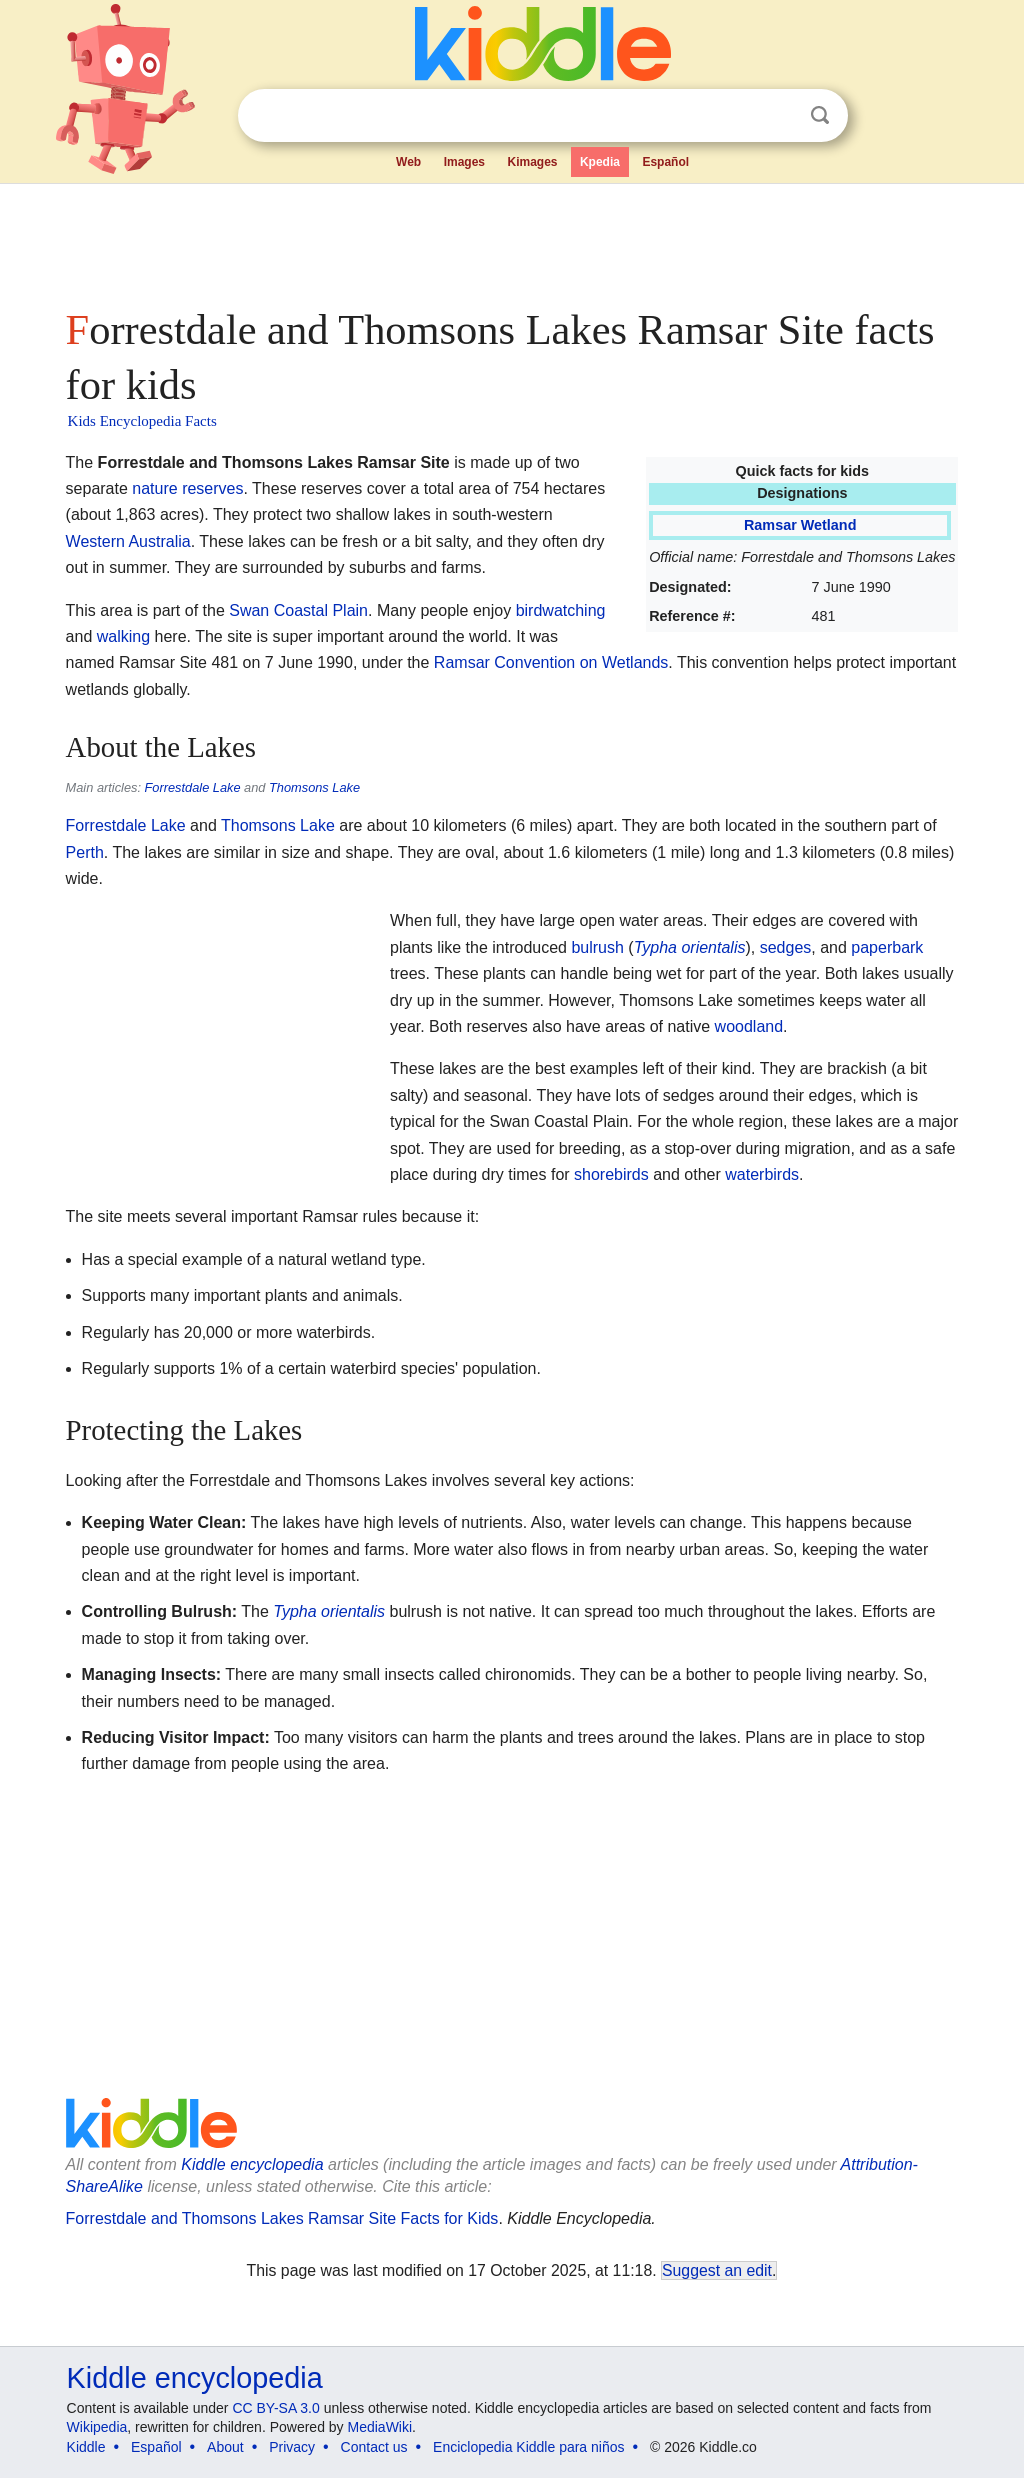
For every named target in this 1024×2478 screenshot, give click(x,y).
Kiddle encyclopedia (252, 2164)
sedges (786, 947)
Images (464, 162)
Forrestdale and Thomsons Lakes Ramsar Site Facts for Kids (282, 2218)
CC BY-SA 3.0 (275, 2408)
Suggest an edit (717, 2270)
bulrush (597, 947)
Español (665, 162)
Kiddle (86, 2447)
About (225, 2447)
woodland (749, 1026)
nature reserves (187, 488)
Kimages (532, 162)
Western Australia (128, 541)
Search (820, 115)
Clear (779, 116)
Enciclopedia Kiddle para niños (528, 2447)
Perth (85, 852)
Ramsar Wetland (800, 525)
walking (123, 636)
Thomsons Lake (314, 787)
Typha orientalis (690, 947)
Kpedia (600, 162)
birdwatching (561, 610)
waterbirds (762, 1174)
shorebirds (611, 1174)
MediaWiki (380, 2427)
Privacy (292, 2447)
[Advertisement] (511, 240)
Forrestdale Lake (193, 787)
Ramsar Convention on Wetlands (551, 662)
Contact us (374, 2447)
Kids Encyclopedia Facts (142, 421)
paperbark (887, 947)
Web (408, 162)
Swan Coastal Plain (298, 610)
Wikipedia (97, 2427)
